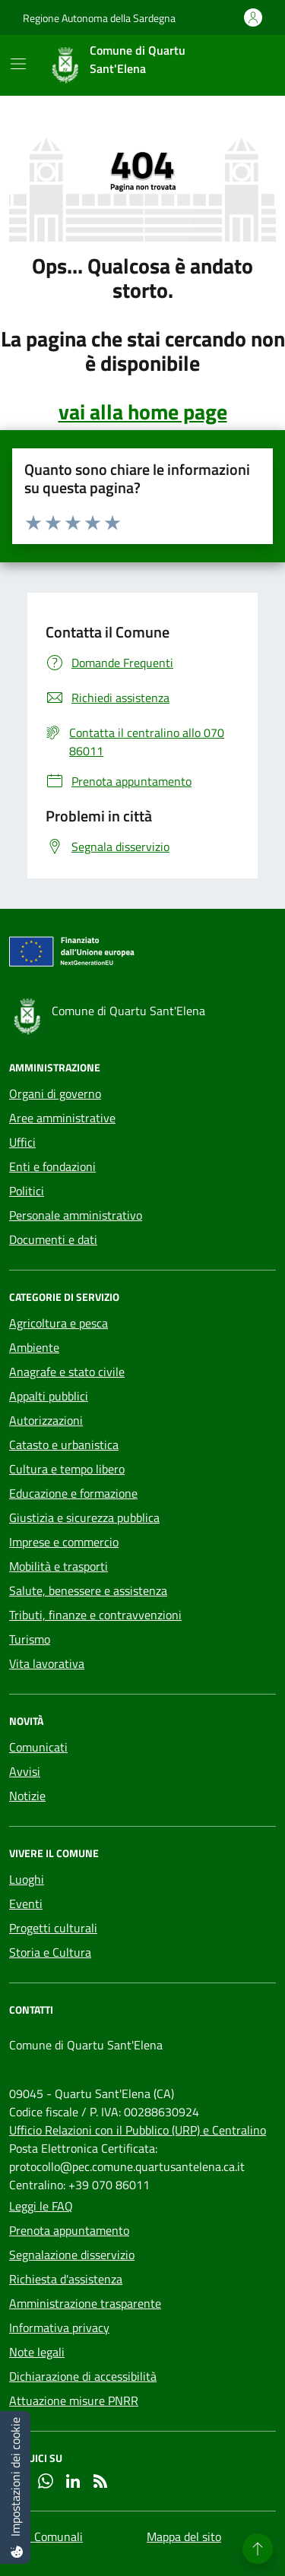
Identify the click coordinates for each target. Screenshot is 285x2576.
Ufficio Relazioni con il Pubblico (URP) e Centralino (137, 2130)
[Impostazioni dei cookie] (15, 2487)
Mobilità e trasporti (58, 1566)
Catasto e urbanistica (64, 1444)
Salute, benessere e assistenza (88, 1590)
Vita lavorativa (46, 1663)
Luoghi (26, 1879)
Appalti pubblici (48, 1396)
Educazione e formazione (73, 1493)
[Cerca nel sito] (244, 65)
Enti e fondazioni (52, 1166)
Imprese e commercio (64, 1542)
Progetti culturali (53, 1928)
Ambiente (34, 1347)
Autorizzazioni (46, 1420)
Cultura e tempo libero (67, 1469)
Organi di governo (55, 1093)
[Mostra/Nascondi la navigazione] (18, 64)
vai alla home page (143, 412)
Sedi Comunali (46, 2536)
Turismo (29, 1639)
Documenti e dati (53, 1239)
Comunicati (38, 1747)
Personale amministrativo (75, 1215)
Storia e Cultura (50, 1952)
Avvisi (24, 1771)
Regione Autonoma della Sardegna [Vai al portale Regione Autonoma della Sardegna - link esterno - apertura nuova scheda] (99, 18)
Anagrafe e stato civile (67, 1371)
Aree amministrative (62, 1118)
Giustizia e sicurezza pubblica (84, 1517)
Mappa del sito (184, 2536)
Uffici (22, 1142)
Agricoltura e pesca (58, 1323)
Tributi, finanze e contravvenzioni (95, 1615)
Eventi (26, 1903)
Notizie (27, 1795)
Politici (26, 1191)
